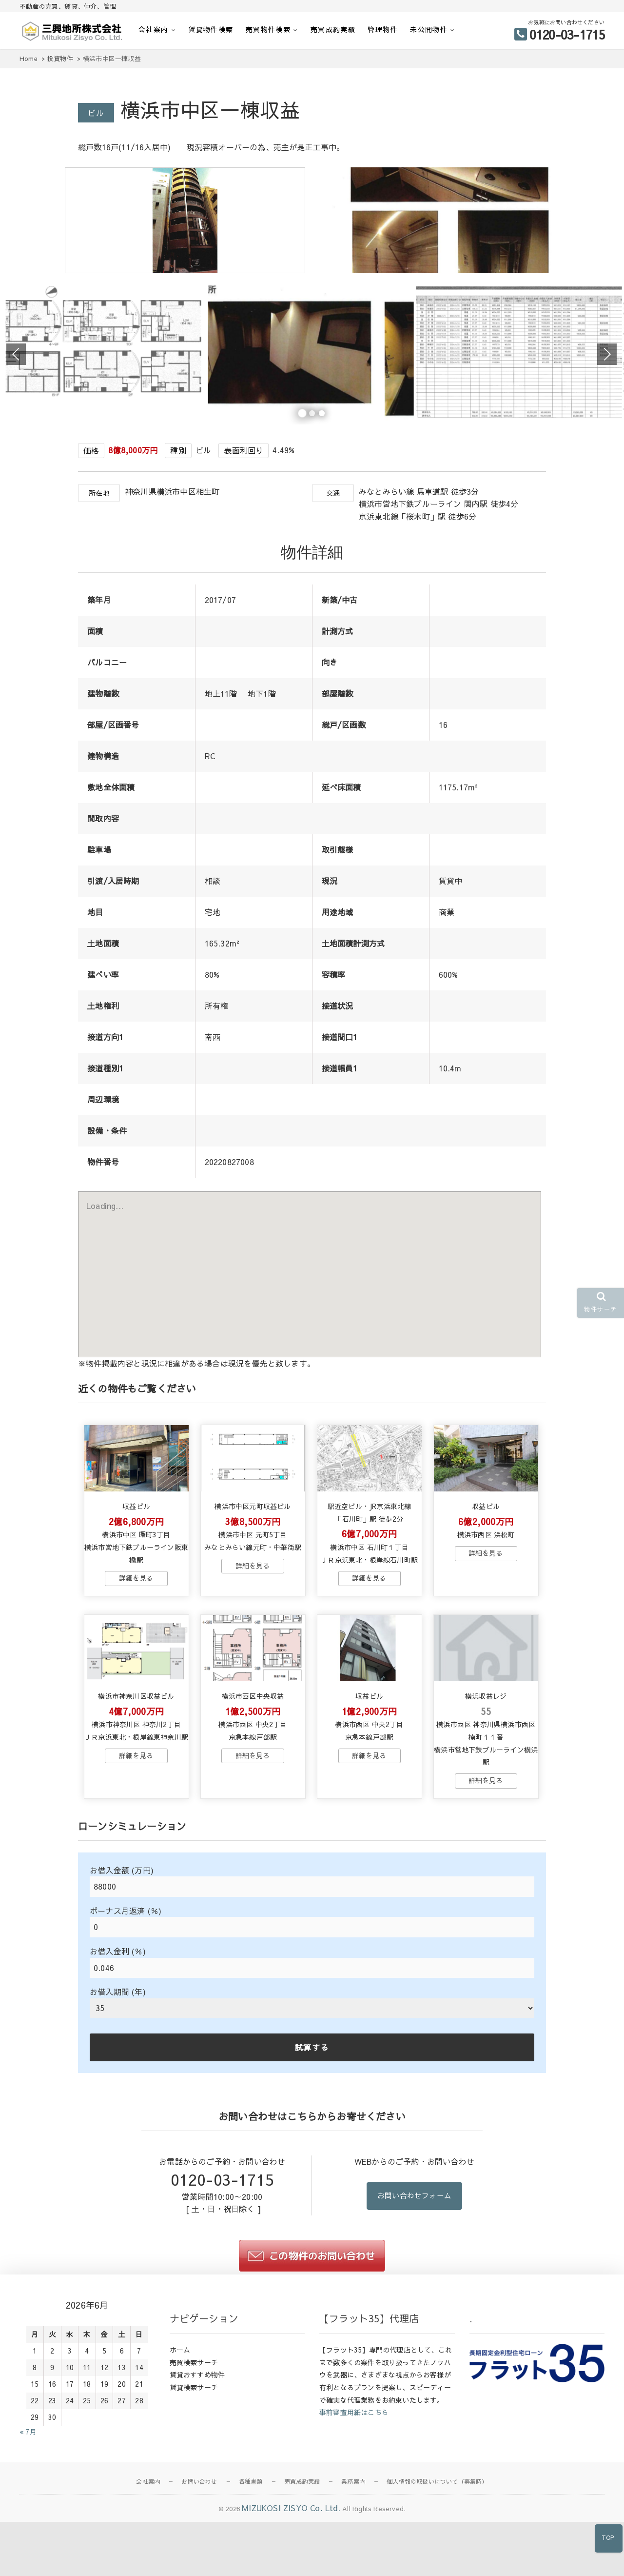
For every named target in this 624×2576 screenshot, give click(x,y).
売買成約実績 (333, 29)
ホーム (180, 2426)
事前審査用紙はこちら (354, 2489)
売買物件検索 (268, 29)
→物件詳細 (136, 1640)
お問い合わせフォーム (414, 2273)
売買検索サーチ (194, 2438)
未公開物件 (429, 29)
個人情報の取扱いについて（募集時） (437, 2558)
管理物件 (383, 29)
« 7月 (28, 2508)
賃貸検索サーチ (194, 2464)
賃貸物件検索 (210, 29)
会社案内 (153, 29)
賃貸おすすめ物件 (197, 2451)
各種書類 (251, 2558)
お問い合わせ (199, 2558)
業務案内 (353, 2558)
